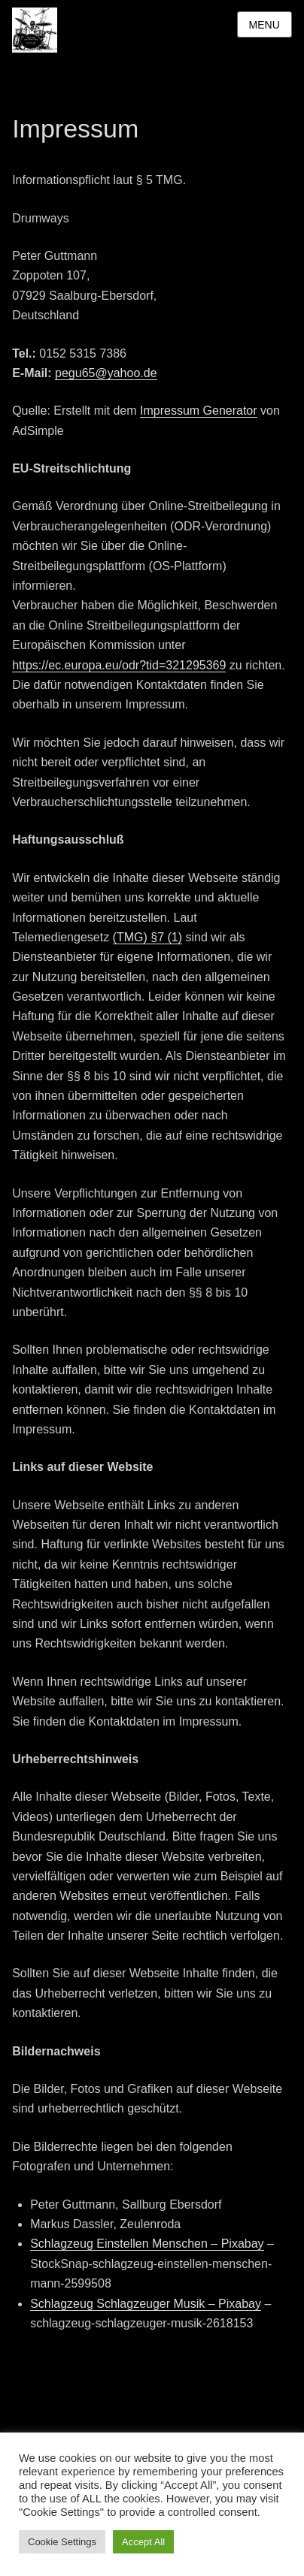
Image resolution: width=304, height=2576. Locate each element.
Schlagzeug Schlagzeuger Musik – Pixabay (145, 2303)
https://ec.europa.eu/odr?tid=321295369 (119, 665)
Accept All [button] (143, 2541)
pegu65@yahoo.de (106, 373)
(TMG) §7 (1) (147, 937)
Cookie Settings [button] (62, 2541)
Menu (264, 25)
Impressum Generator (198, 410)
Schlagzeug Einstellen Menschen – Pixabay (146, 2243)
